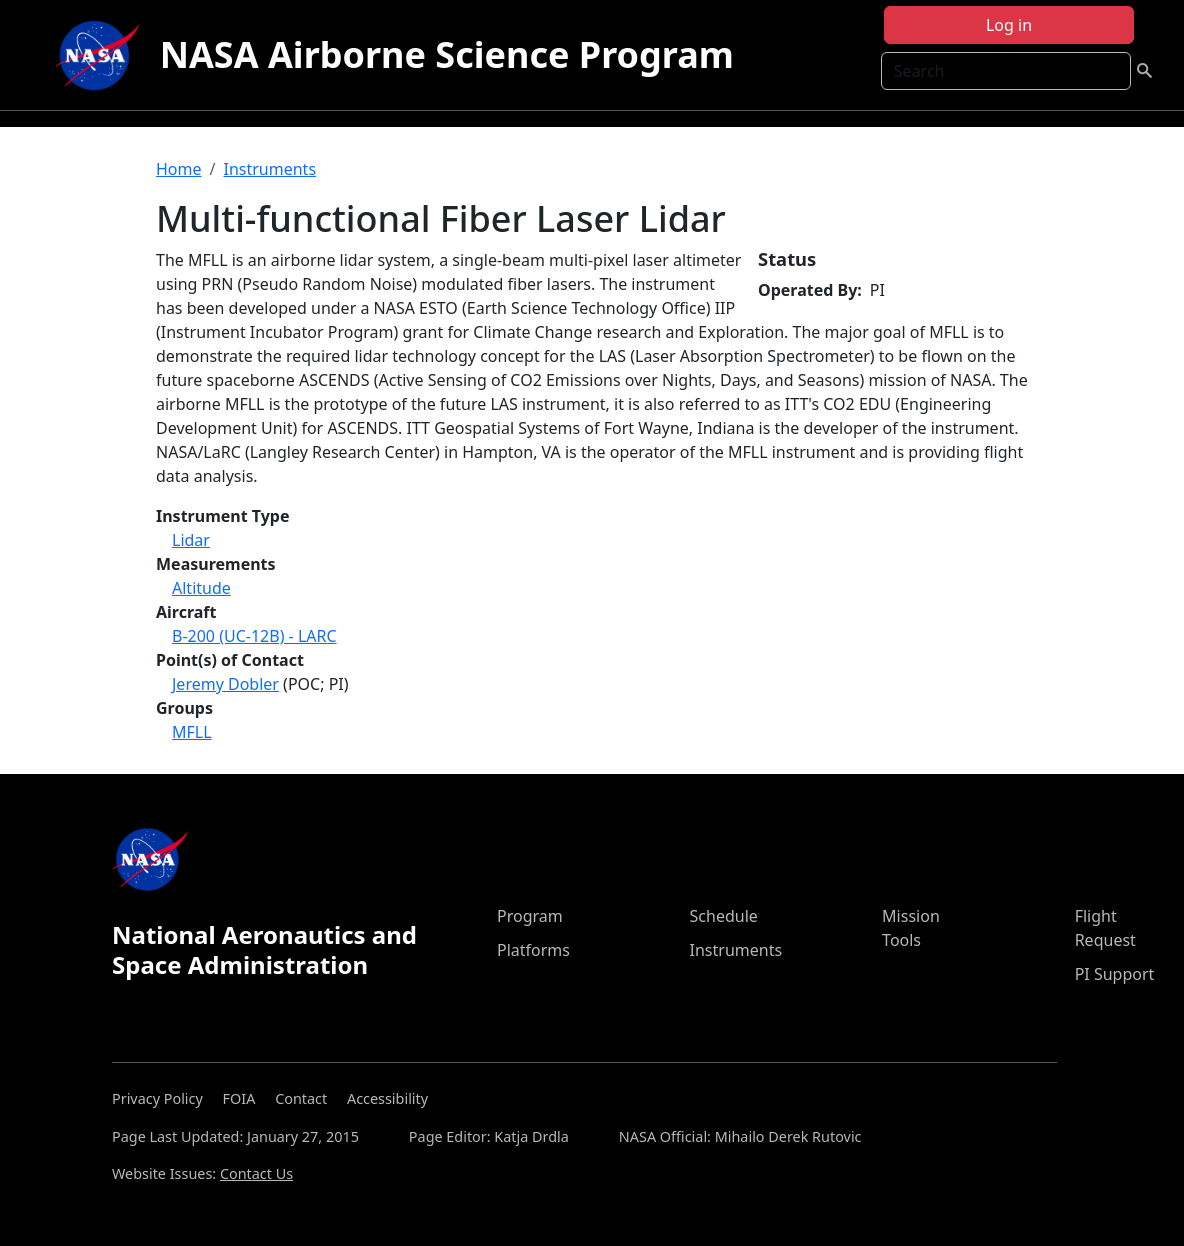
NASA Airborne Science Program (447, 54)
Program (530, 916)
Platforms (533, 950)
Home (179, 169)
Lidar (191, 540)
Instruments (269, 169)
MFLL (192, 732)
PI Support (1115, 974)
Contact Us (256, 1173)
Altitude (201, 588)
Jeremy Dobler (225, 684)
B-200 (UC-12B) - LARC (254, 636)
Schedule (724, 916)
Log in (1009, 25)
